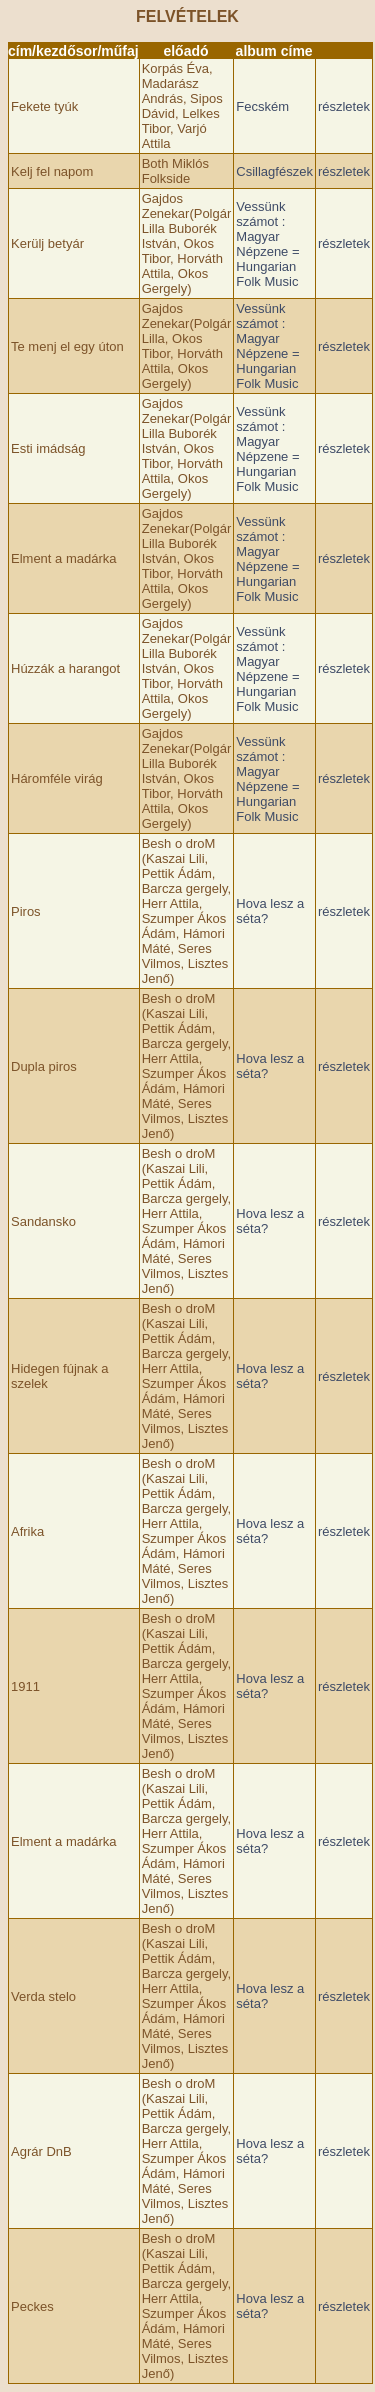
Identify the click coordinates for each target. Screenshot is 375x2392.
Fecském (262, 106)
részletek (344, 106)
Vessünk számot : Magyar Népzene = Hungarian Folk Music (267, 244)
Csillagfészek (274, 171)
